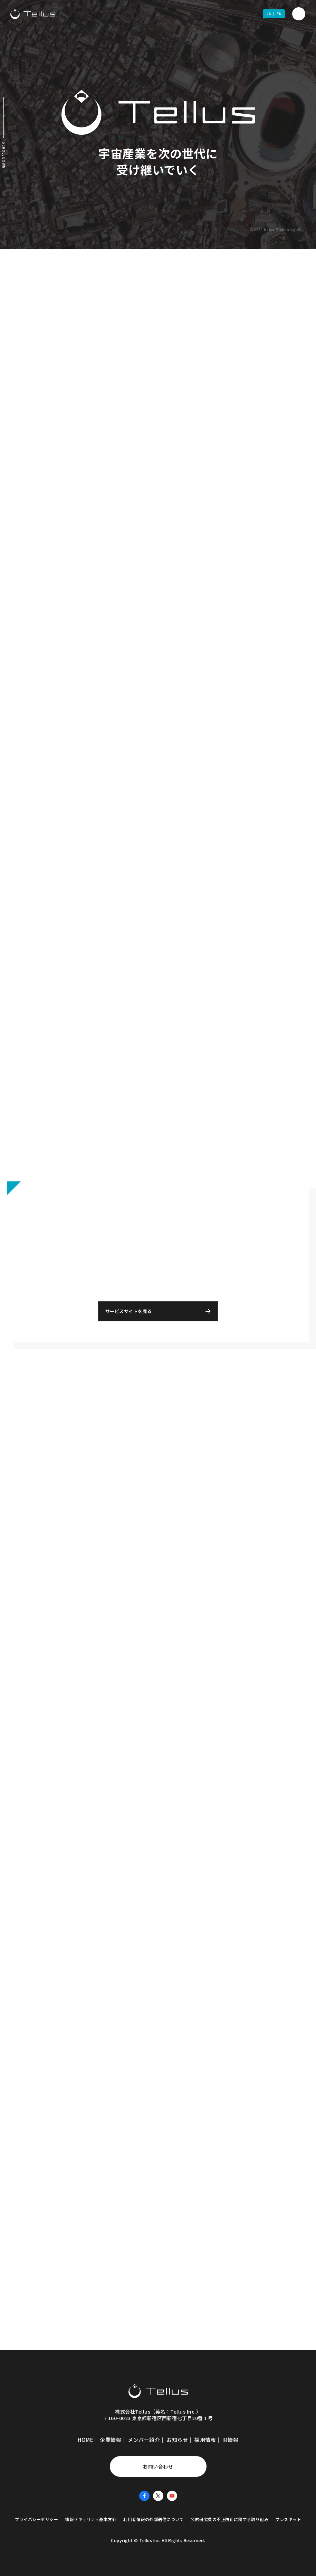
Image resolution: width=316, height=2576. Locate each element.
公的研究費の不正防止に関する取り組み (229, 2516)
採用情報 (205, 2437)
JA (268, 14)
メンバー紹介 (144, 2437)
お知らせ (177, 2437)
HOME (85, 2437)
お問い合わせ (158, 2463)
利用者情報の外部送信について (153, 2516)
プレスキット (288, 2516)
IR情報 (230, 2437)
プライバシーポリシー (36, 2516)
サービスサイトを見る (140, 1308)
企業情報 (110, 2437)
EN (279, 14)
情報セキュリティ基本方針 (90, 2516)
